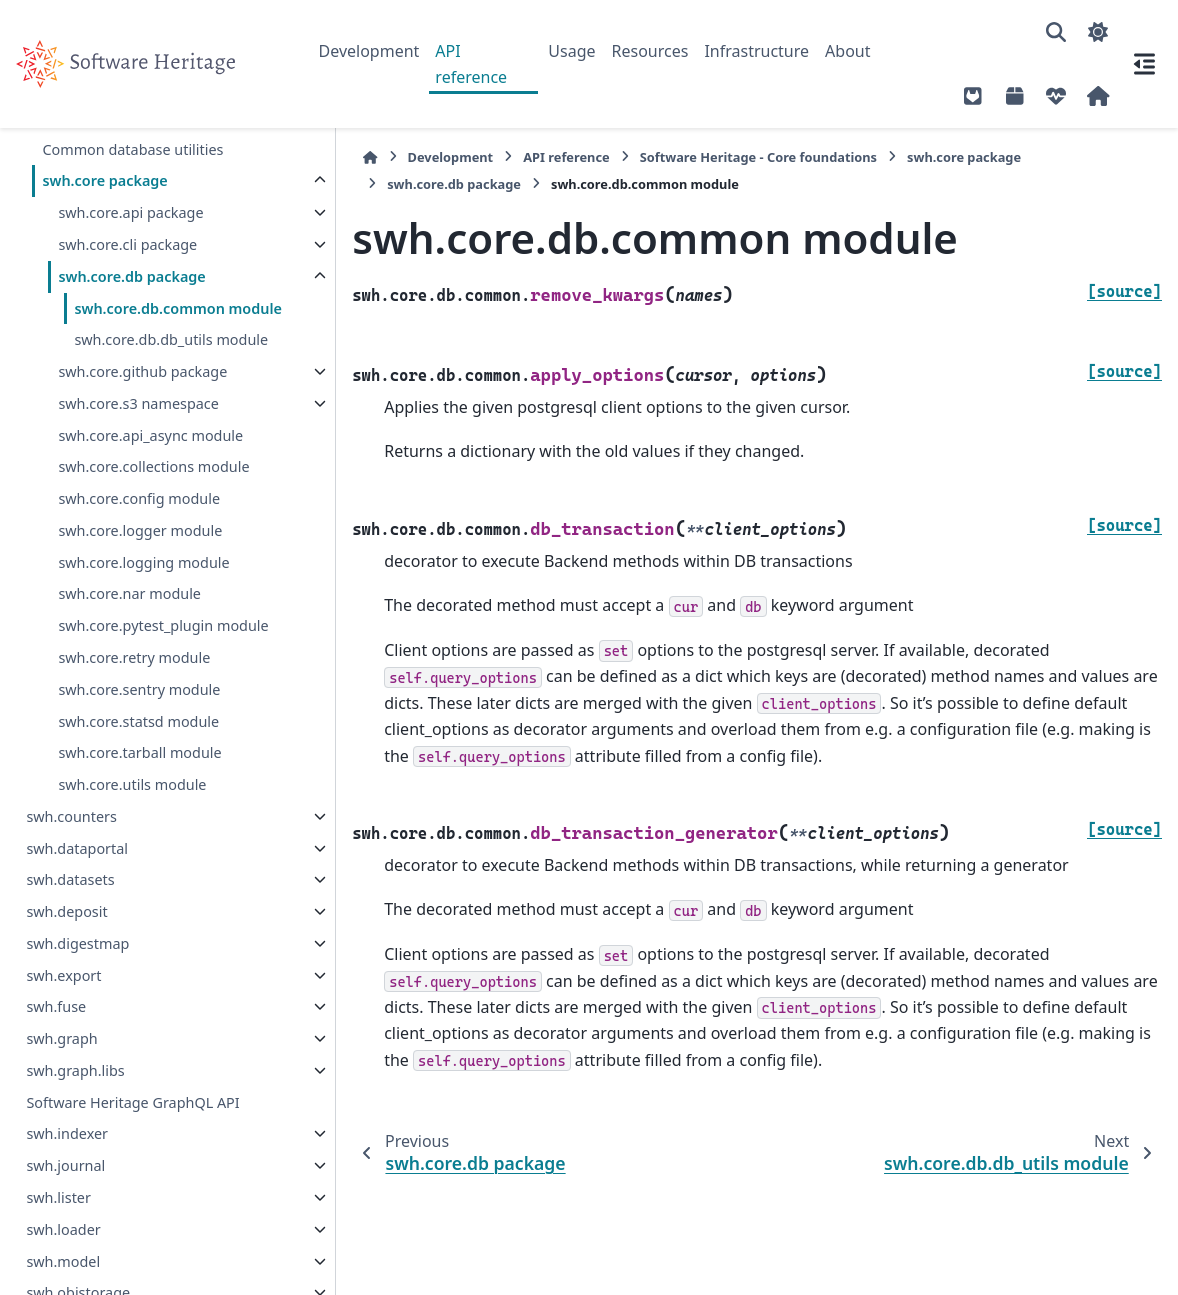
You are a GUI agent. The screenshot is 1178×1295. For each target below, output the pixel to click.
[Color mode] (1098, 32)
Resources (650, 51)
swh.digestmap (77, 967)
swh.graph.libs (75, 1094)
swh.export (63, 998)
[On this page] (1144, 64)
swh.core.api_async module (150, 458)
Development (369, 51)
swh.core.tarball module (139, 776)
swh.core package (104, 180)
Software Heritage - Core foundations (716, 157)
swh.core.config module (139, 522)
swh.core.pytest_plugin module (163, 649)
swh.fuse (56, 1030)
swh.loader (63, 1253)
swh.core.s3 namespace (138, 427)
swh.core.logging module (143, 585)
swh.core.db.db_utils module (171, 363)
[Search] (1056, 32)
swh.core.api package (130, 212)
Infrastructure (756, 51)
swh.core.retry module (134, 681)
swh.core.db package (131, 276)
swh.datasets (70, 903)
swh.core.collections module (153, 490)
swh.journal (65, 1189)
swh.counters (71, 840)
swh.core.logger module (140, 554)
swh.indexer (67, 1157)
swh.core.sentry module (139, 713)
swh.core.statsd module (138, 744)
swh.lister (58, 1221)
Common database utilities (132, 149)
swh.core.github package (142, 395)
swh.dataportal (77, 871)
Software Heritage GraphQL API (132, 1125)
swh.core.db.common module (149, 320)
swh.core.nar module (129, 617)
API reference (471, 64)
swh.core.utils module (132, 808)
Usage (571, 51)
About (847, 51)
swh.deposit (66, 935)
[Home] (329, 157)
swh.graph (61, 1062)
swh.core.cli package (127, 244)
